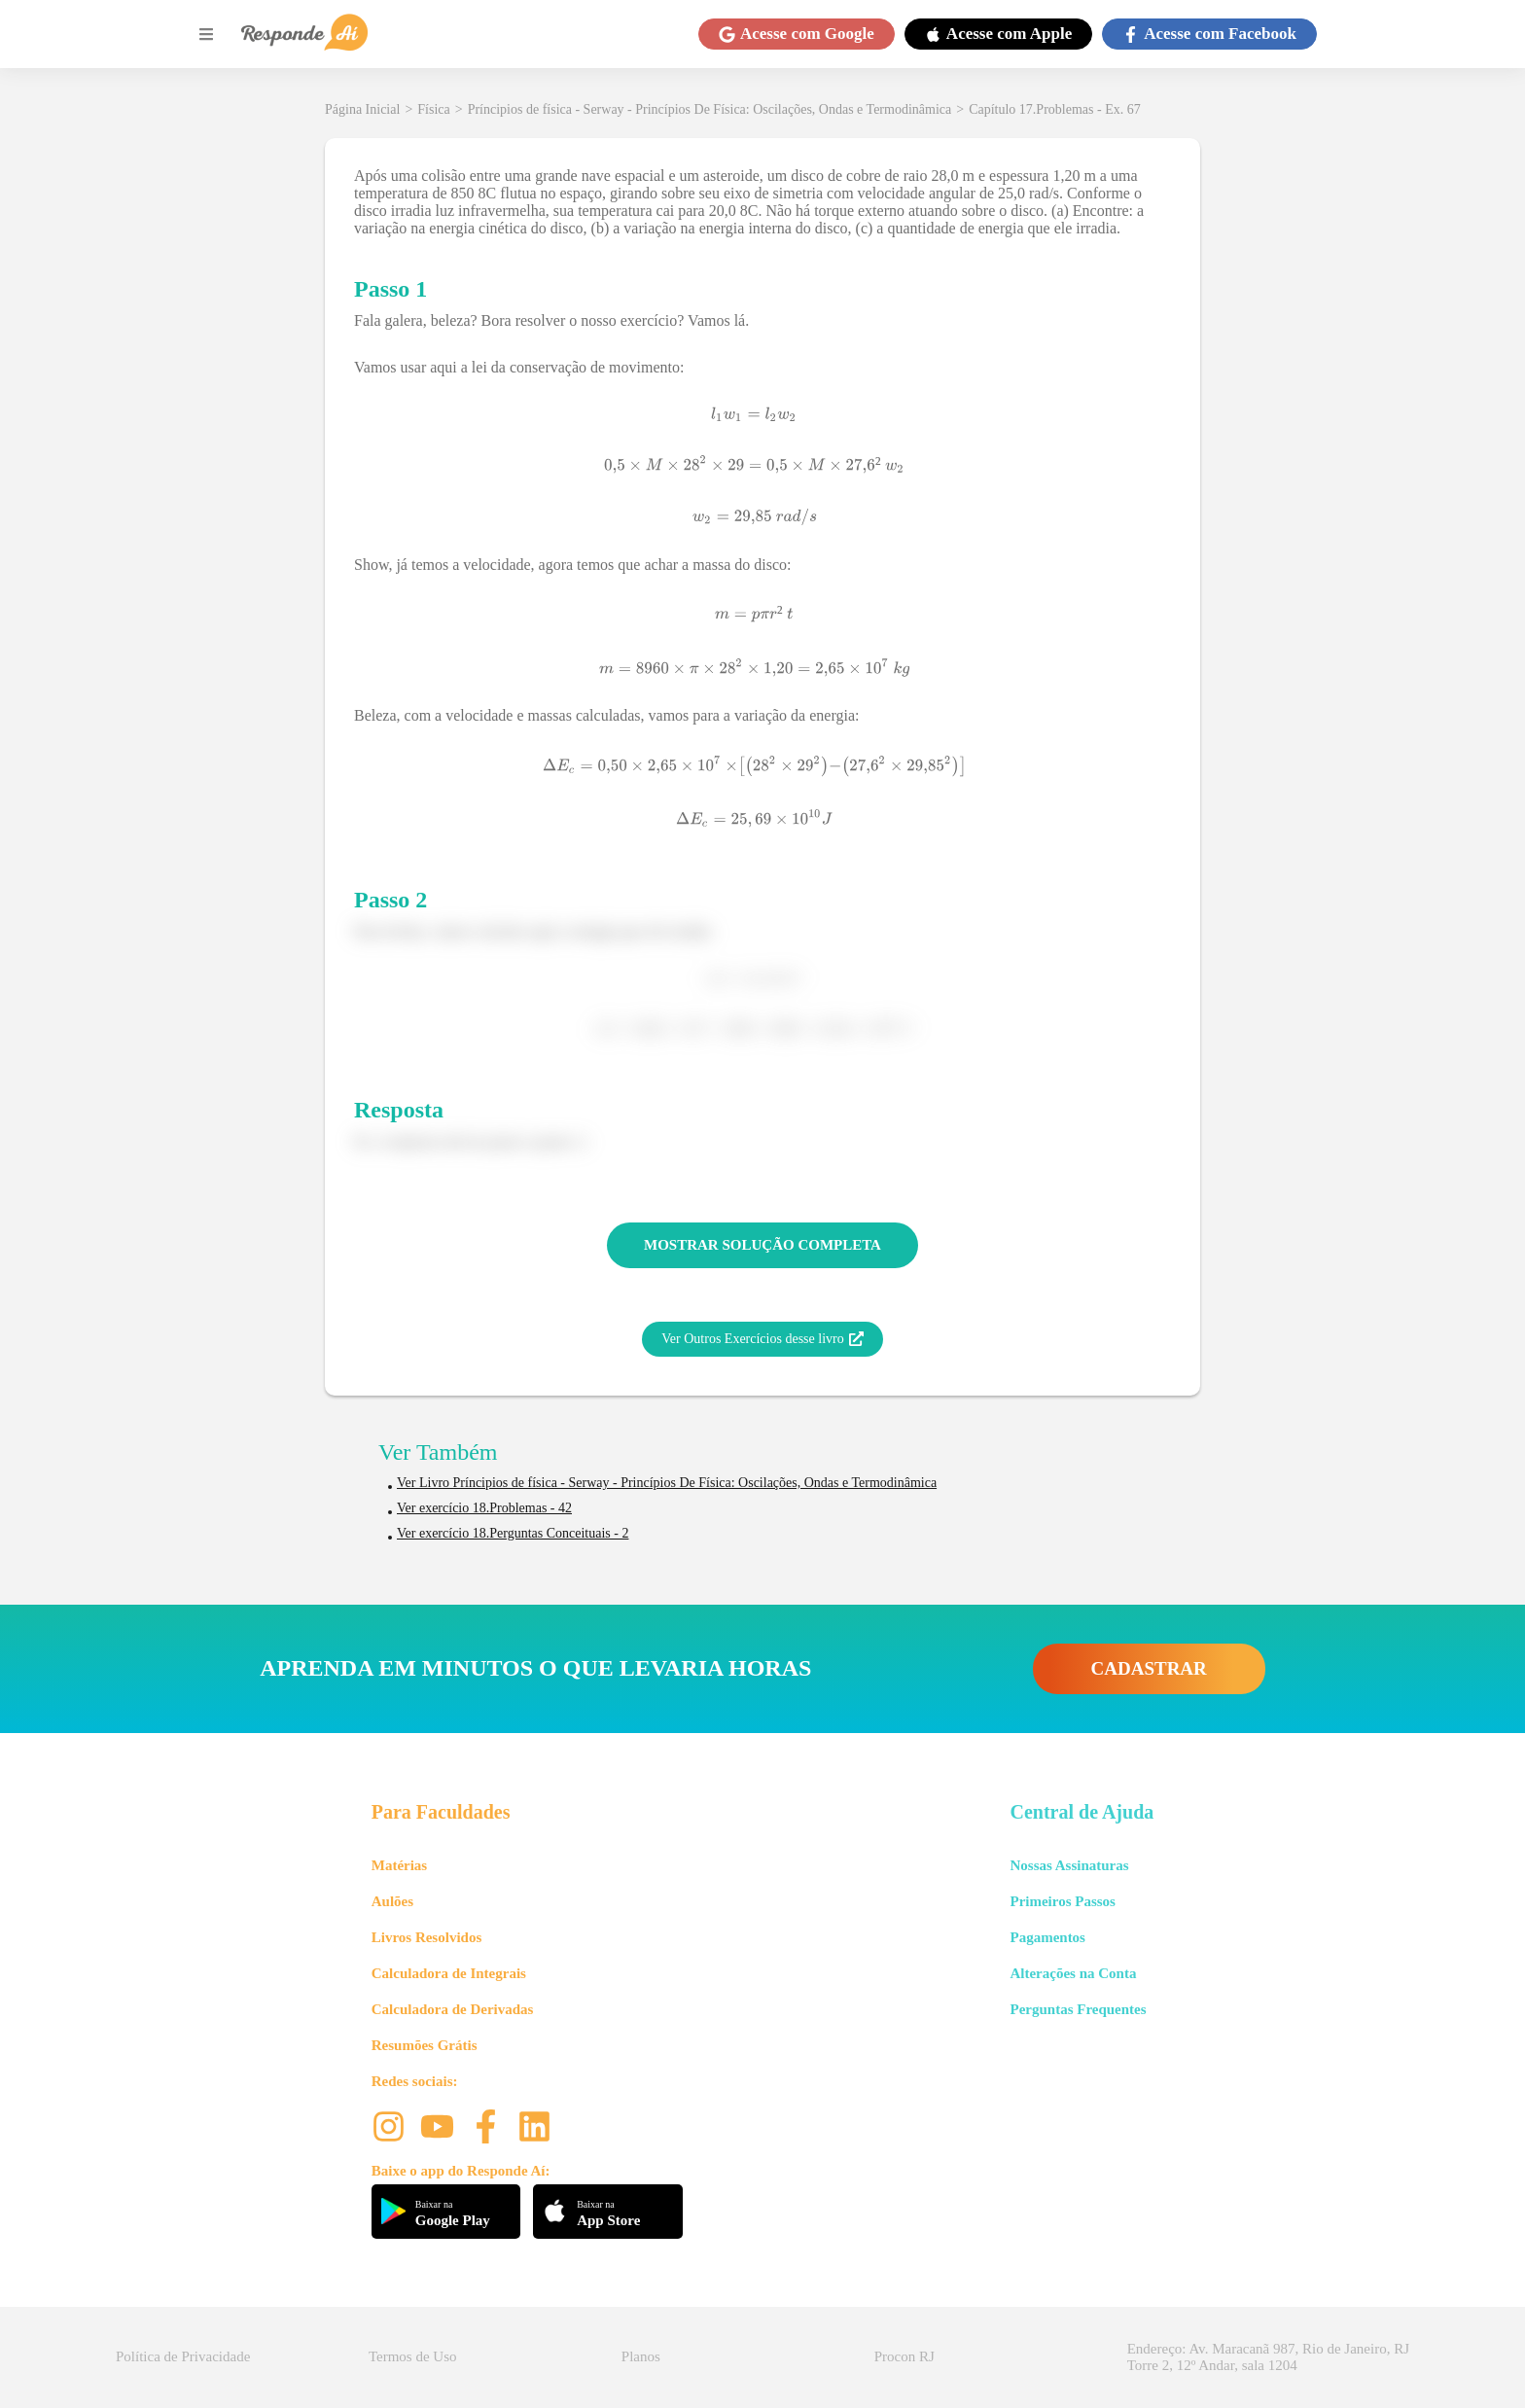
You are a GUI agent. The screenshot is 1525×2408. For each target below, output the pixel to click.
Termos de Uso (413, 2356)
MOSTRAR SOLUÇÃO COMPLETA (762, 1245)
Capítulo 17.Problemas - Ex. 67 (1055, 109)
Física (433, 109)
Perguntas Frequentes (1078, 2009)
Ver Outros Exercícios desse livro (762, 1339)
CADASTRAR (1149, 1668)
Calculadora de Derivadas (453, 2009)
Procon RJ (904, 2356)
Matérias (399, 1865)
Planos (640, 2356)
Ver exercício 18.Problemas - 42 (484, 1508)
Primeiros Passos (1062, 1901)
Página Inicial (362, 109)
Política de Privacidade (183, 2356)
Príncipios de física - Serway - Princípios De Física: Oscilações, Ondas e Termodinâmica (710, 109)
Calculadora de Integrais (449, 1973)
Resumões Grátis (425, 2045)
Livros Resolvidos (427, 1937)
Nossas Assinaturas (1069, 1865)
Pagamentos (1047, 1937)
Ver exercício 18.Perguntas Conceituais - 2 (512, 1533)
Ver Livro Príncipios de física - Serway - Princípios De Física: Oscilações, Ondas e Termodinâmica (667, 1482)
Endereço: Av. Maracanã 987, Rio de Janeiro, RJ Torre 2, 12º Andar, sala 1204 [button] (1268, 2357)
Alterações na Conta (1073, 1973)
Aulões (392, 1901)
